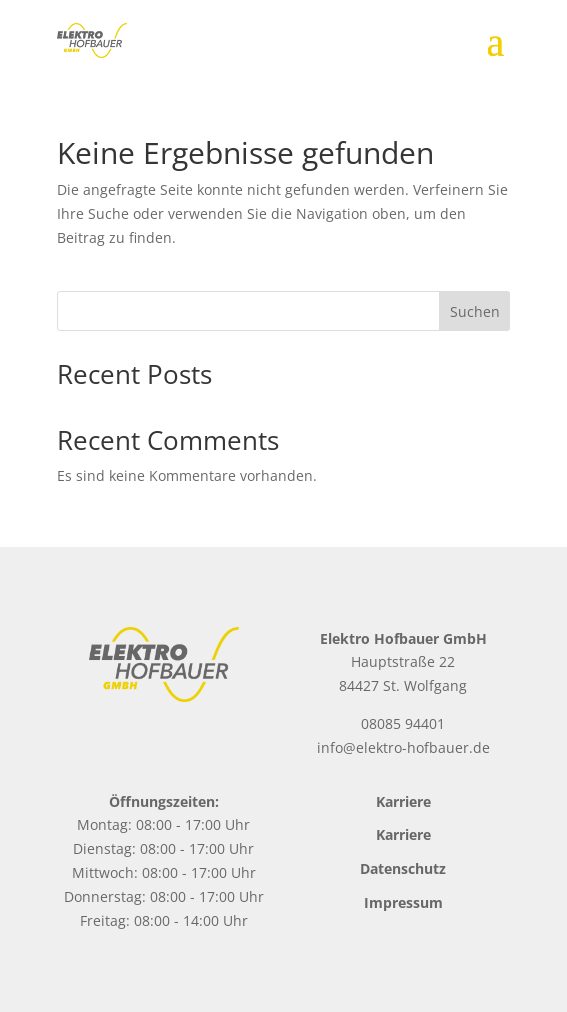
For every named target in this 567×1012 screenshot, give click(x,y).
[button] (36, 976)
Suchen (475, 311)
